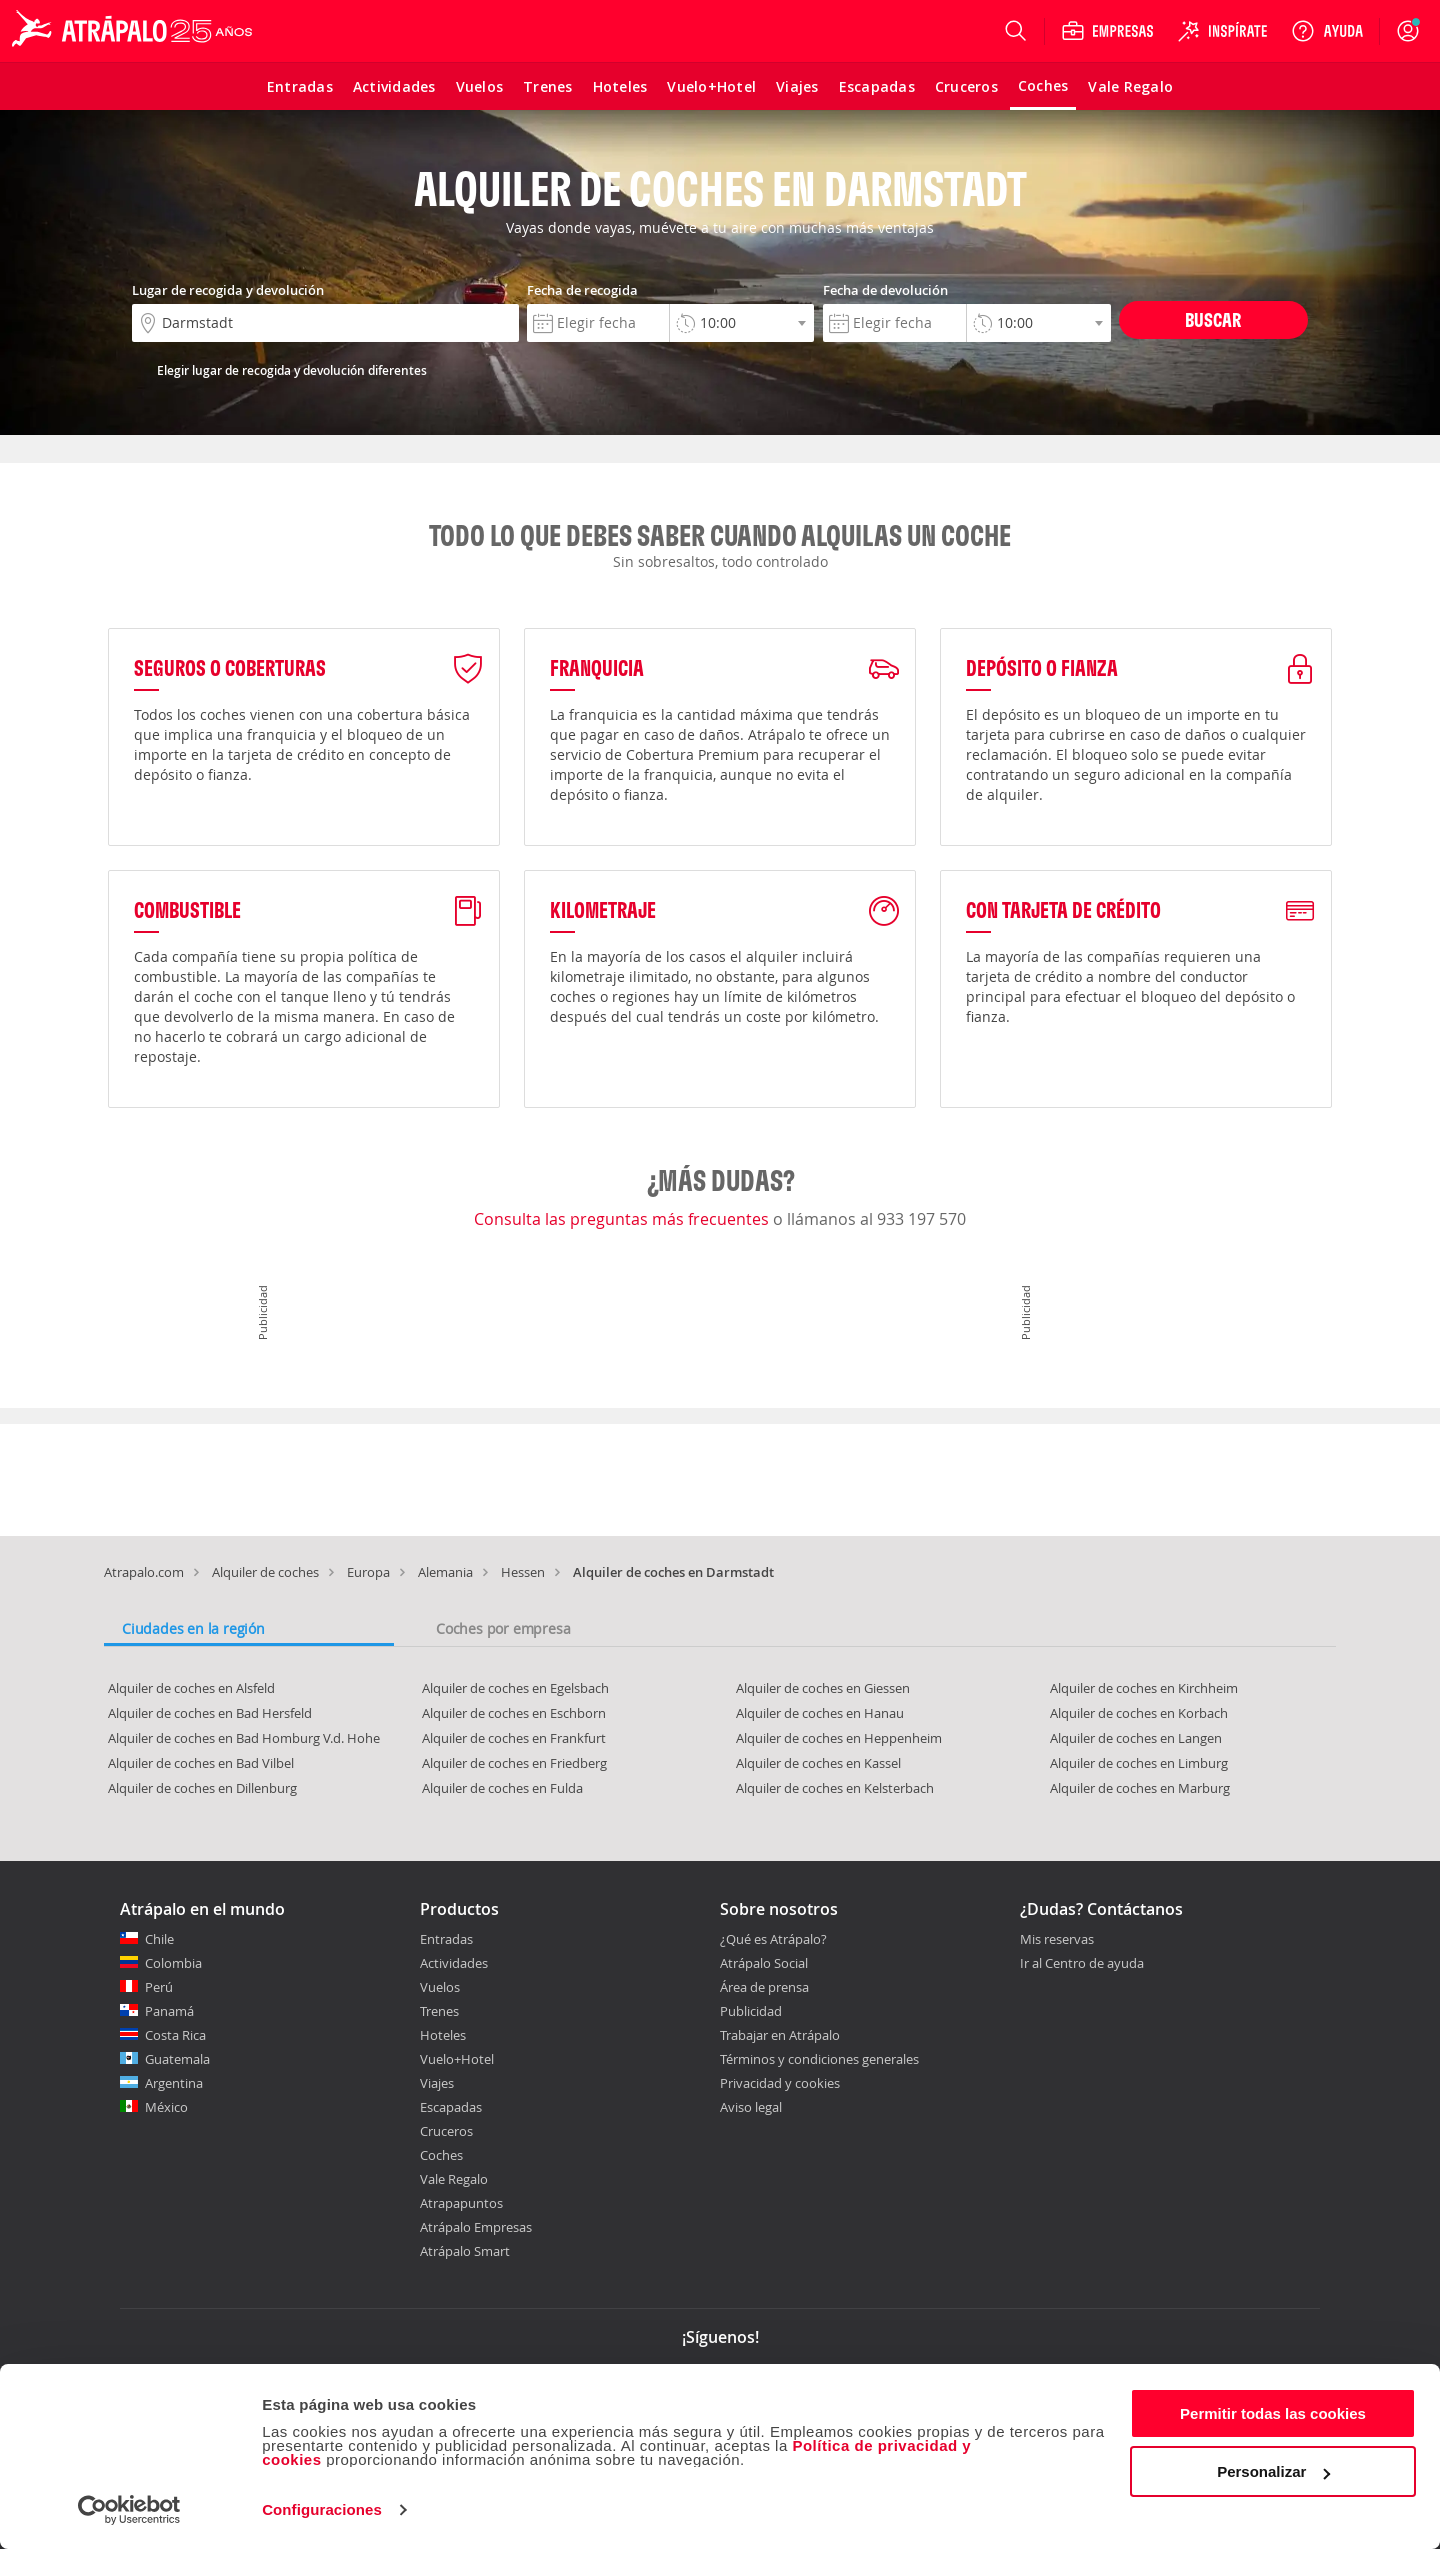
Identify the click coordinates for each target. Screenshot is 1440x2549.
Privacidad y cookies (780, 2083)
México (166, 2107)
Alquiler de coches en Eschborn (514, 1713)
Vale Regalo (454, 2179)
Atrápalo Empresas (476, 2227)
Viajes (437, 2083)
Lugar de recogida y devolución (228, 290)
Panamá (169, 2011)
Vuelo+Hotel (457, 2059)
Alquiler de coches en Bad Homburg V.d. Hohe (244, 1738)
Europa (368, 1572)
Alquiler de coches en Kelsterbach (835, 1788)
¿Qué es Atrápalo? (773, 1939)
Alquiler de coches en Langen (1136, 1738)
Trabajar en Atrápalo (780, 2035)
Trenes (439, 2011)
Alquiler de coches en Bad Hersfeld (210, 1713)
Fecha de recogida (582, 290)
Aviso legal (751, 2107)
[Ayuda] (1327, 31)
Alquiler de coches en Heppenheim (839, 1738)
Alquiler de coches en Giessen (823, 1688)
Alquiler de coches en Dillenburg (202, 1788)
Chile (159, 1939)
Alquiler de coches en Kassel (818, 1763)
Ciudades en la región (193, 1628)
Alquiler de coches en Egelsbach (515, 1688)
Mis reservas (1057, 1940)
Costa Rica (175, 2035)
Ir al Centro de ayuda (1082, 1964)
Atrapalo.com (144, 1572)
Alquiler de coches (265, 1572)
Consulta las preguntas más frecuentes (623, 1219)
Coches (441, 2155)
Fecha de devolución (885, 290)
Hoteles (443, 2035)
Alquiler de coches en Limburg (1139, 1763)
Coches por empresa (503, 1628)
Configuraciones (322, 2509)
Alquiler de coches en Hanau (820, 1713)
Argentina (174, 2083)
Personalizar (1273, 2471)
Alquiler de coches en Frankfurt (514, 1738)
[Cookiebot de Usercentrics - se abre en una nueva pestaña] (129, 2510)
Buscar (1213, 319)
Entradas (446, 1939)
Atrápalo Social (764, 1963)
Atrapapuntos (461, 2203)
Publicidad (751, 2011)
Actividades (454, 1963)
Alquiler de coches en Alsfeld (191, 1688)
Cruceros (446, 2131)
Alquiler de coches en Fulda (502, 1788)
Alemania (445, 1572)
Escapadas (451, 2107)
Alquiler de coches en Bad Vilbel (201, 1763)
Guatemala (177, 2059)
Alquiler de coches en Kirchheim (1144, 1688)
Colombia (173, 1963)
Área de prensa (764, 1987)
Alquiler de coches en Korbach (1139, 1713)
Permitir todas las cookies (1273, 2413)
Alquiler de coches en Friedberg (514, 1763)
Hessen (523, 1572)
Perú (159, 1987)
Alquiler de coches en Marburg (1140, 1788)
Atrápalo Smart (465, 2251)
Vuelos (440, 1987)
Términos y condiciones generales (819, 2059)
